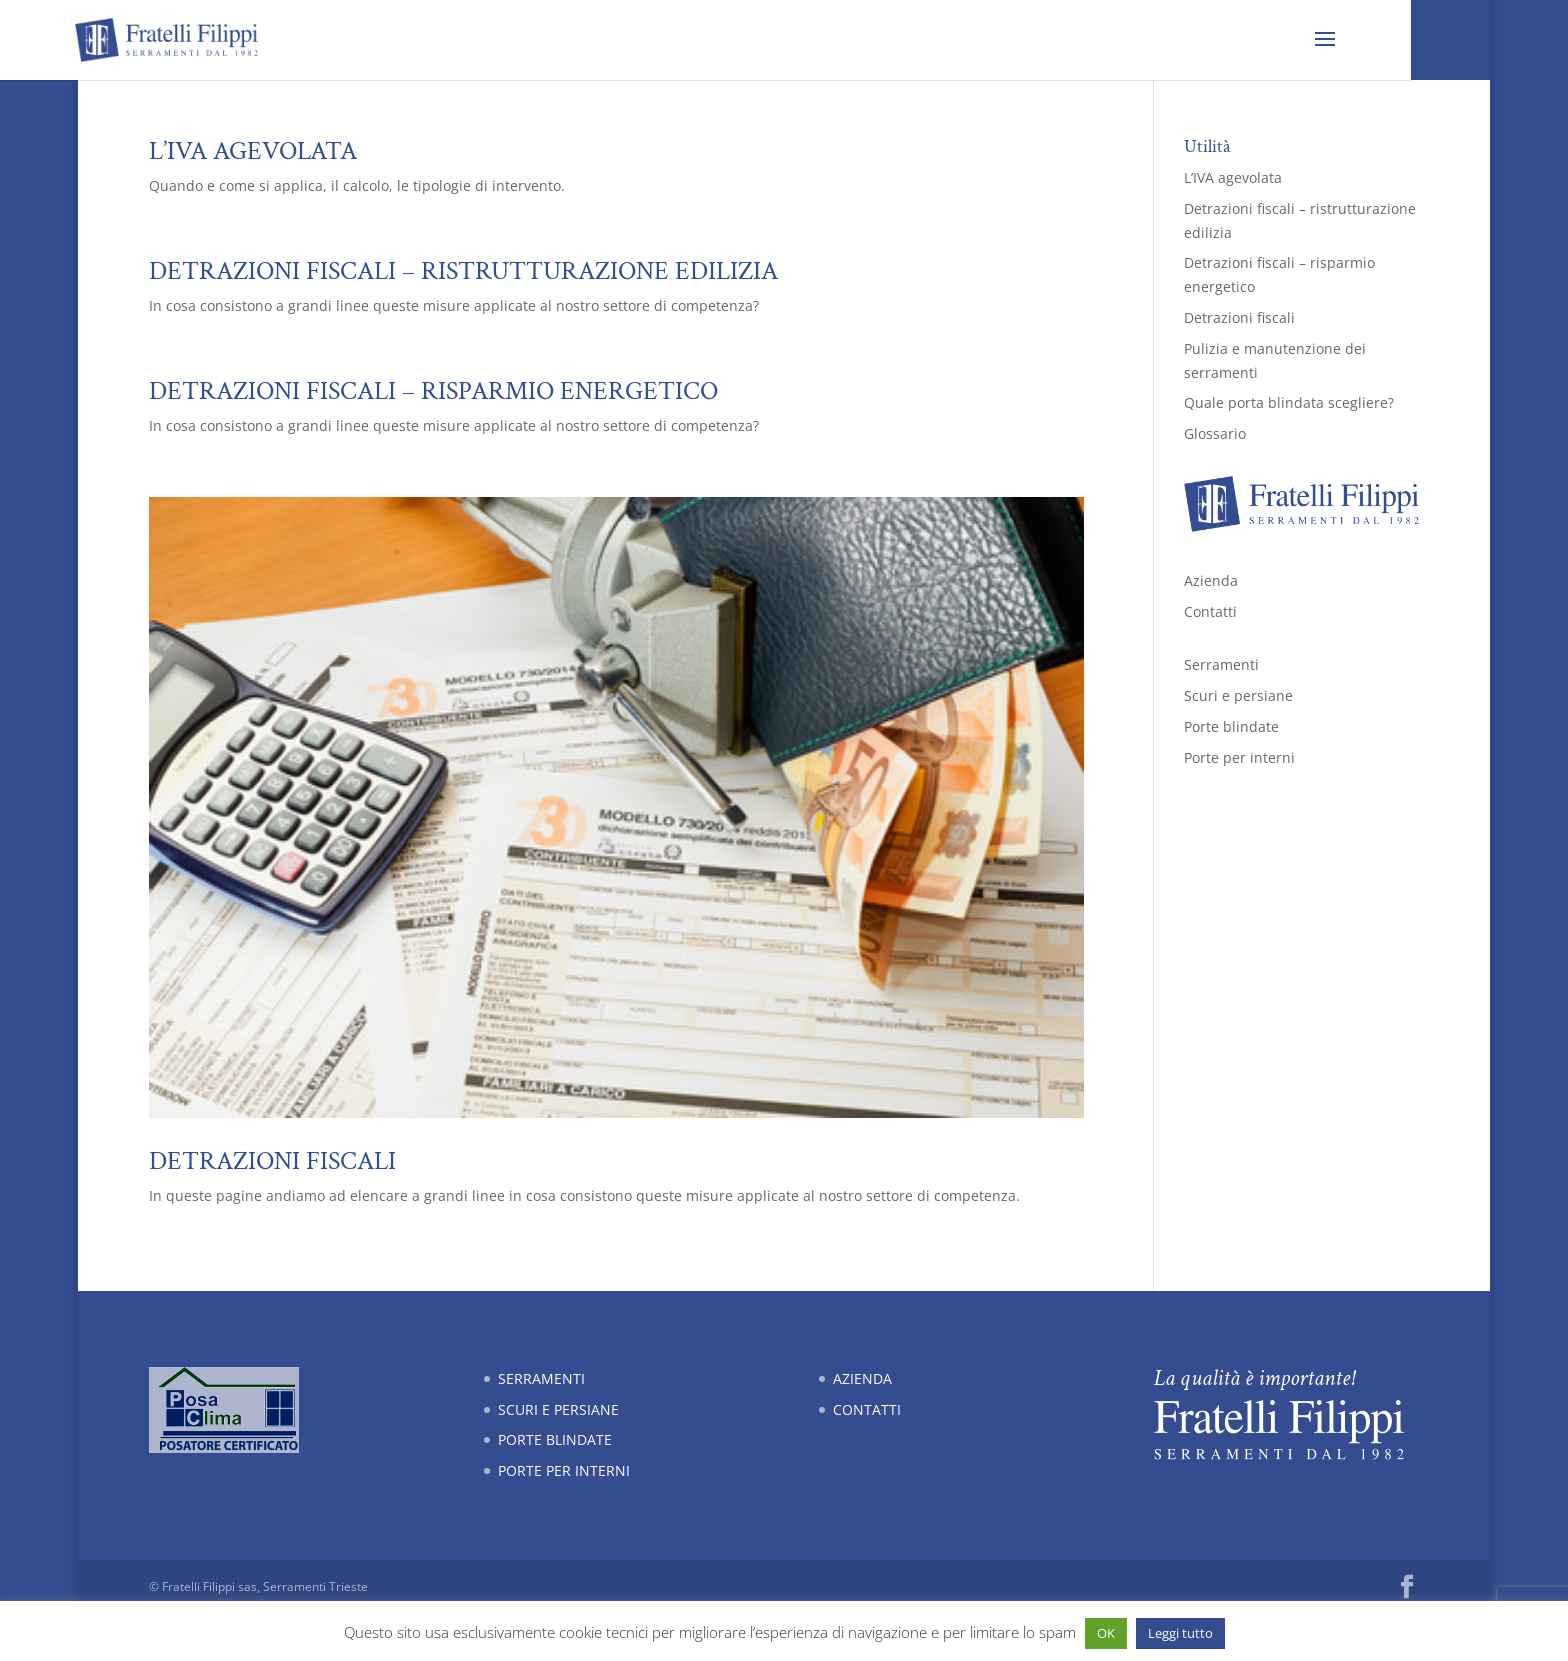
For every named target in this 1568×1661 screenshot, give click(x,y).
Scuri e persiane (1238, 695)
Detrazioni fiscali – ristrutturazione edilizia (463, 271)
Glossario (1215, 433)
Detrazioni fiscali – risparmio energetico (433, 391)
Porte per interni (1239, 757)
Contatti (1210, 611)
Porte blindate (1231, 726)
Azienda (1211, 580)
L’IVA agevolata (253, 151)
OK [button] (1106, 1633)
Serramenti (1221, 664)
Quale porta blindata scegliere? (1289, 402)
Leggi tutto (1180, 1633)
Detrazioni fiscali (272, 1161)
